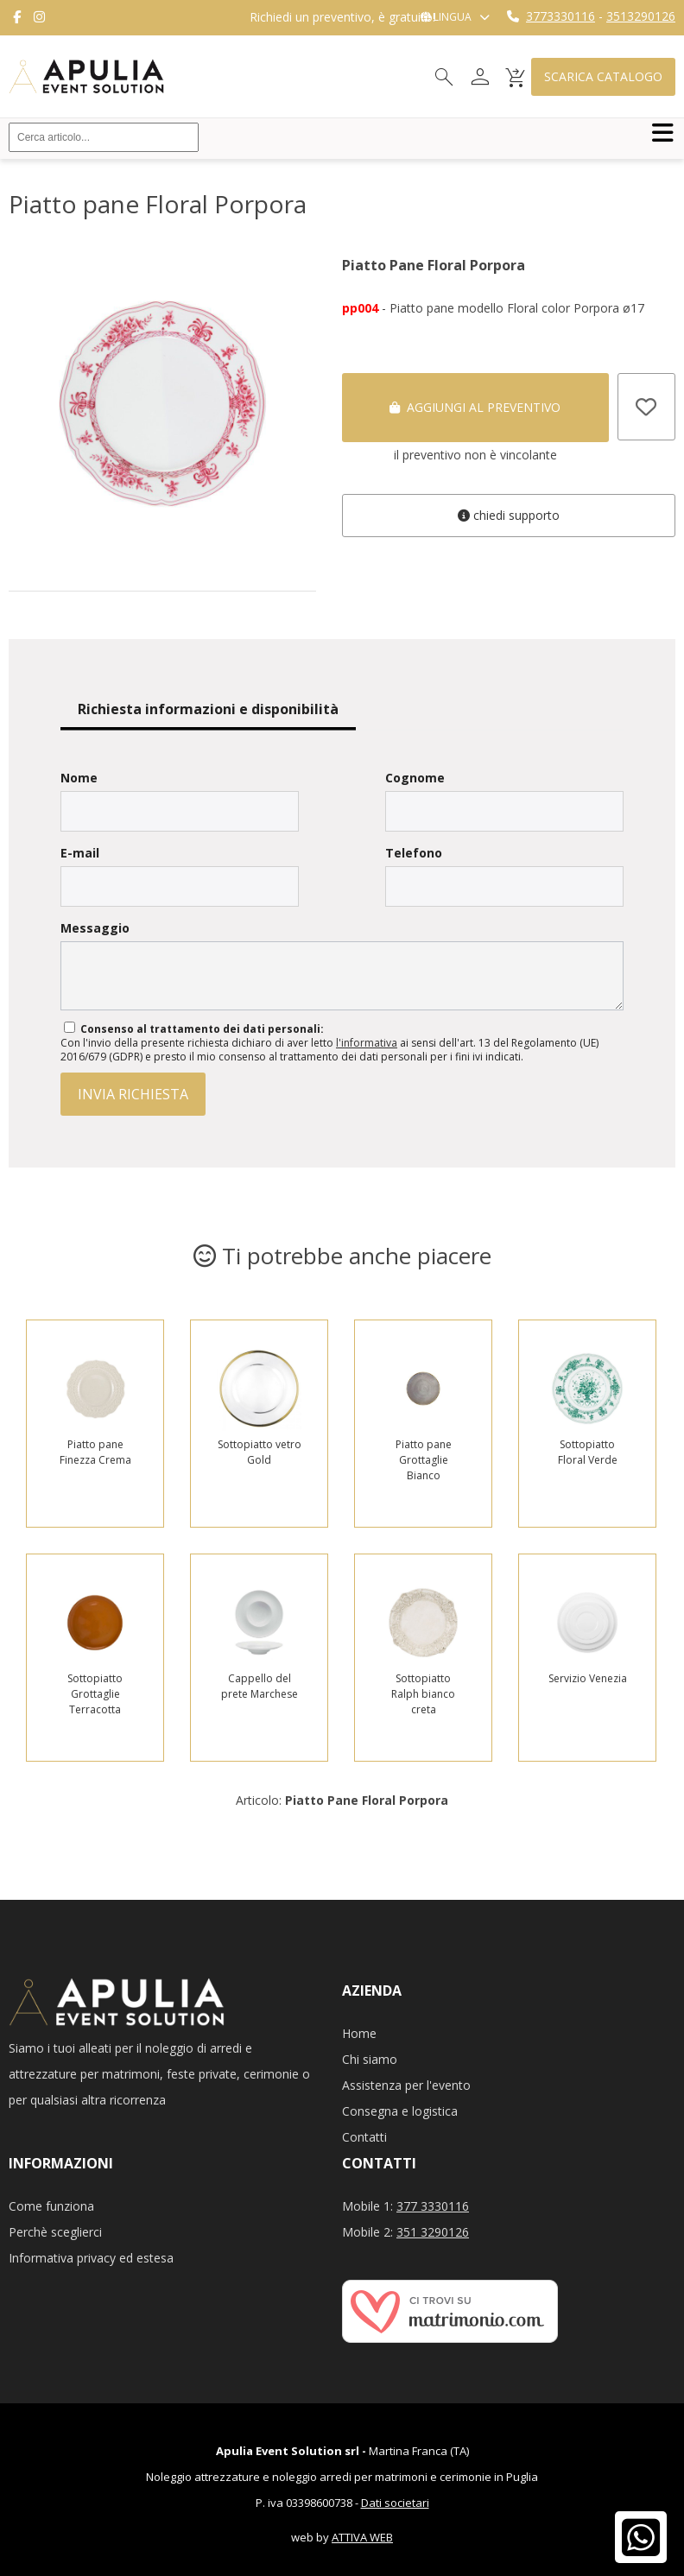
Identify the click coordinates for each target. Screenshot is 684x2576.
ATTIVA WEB (362, 2537)
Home (359, 2033)
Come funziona (51, 2206)
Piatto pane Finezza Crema (95, 1452)
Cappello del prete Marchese (259, 1686)
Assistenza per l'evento (406, 2085)
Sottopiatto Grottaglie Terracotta (95, 1694)
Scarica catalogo (603, 76)
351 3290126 (432, 2232)
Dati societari (395, 2502)
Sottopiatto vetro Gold (259, 1452)
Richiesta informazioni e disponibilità (208, 708)
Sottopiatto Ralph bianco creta (423, 1694)
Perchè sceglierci (55, 2232)
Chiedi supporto (509, 515)
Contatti (364, 2137)
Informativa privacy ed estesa (91, 2258)
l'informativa (366, 1042)
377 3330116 (432, 2206)
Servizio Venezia (587, 1678)
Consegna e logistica (400, 2111)
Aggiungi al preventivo (475, 407)
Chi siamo (369, 2059)
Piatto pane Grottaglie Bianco (424, 1460)
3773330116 (560, 16)
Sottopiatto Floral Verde (588, 1452)
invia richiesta (133, 1094)
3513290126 (640, 16)
